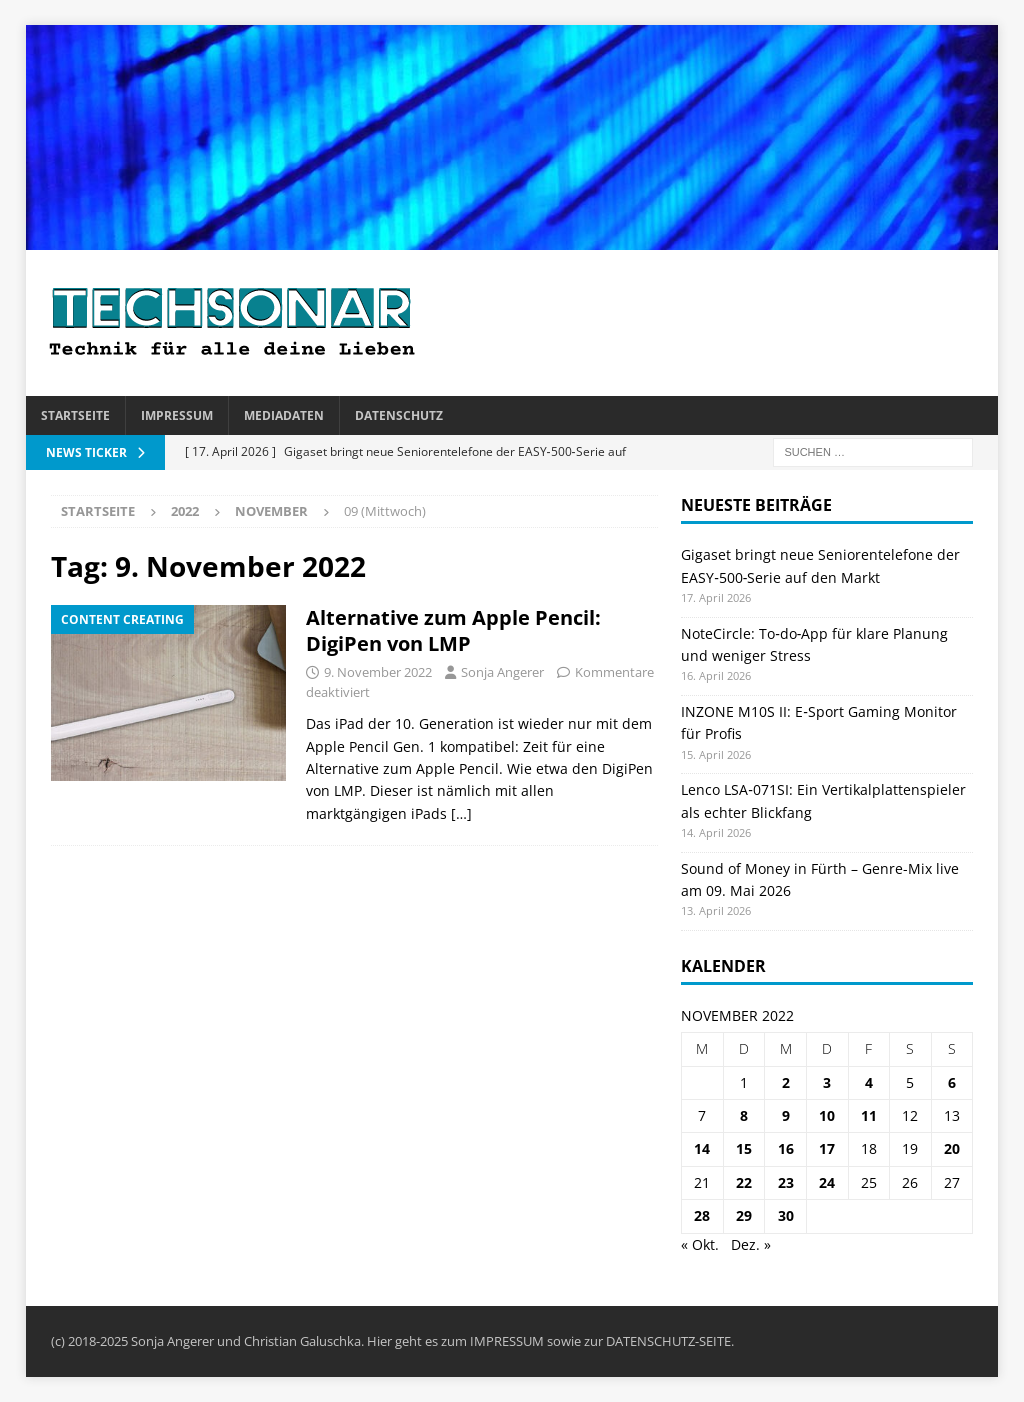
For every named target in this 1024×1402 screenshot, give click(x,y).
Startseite (75, 415)
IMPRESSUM (507, 1341)
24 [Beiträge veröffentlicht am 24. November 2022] (827, 1182)
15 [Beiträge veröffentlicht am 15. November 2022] (744, 1148)
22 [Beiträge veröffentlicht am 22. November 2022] (744, 1182)
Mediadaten (284, 415)
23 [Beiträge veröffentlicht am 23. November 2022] (786, 1182)
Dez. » (751, 1244)
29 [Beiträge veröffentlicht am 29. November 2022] (744, 1215)
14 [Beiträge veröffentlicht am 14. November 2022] (702, 1148)
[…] (461, 813)
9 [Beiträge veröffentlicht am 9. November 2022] (786, 1115)
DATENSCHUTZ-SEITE (668, 1341)
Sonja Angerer (502, 672)
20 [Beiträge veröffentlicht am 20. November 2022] (952, 1148)
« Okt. (700, 1244)
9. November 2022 (378, 672)
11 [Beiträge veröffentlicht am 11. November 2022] (869, 1115)
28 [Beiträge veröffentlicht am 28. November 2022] (702, 1215)
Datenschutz (399, 415)
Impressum (177, 415)
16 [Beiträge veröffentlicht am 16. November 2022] (786, 1148)
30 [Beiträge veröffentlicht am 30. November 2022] (786, 1215)
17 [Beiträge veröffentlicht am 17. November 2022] (827, 1148)
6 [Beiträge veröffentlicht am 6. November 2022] (952, 1082)
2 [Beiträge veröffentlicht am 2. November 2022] (786, 1082)
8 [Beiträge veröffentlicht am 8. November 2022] (744, 1115)
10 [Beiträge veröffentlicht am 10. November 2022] (827, 1115)
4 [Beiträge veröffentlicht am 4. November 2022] (869, 1082)
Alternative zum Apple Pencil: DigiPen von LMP (453, 630)
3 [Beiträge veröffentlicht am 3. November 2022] (827, 1082)
